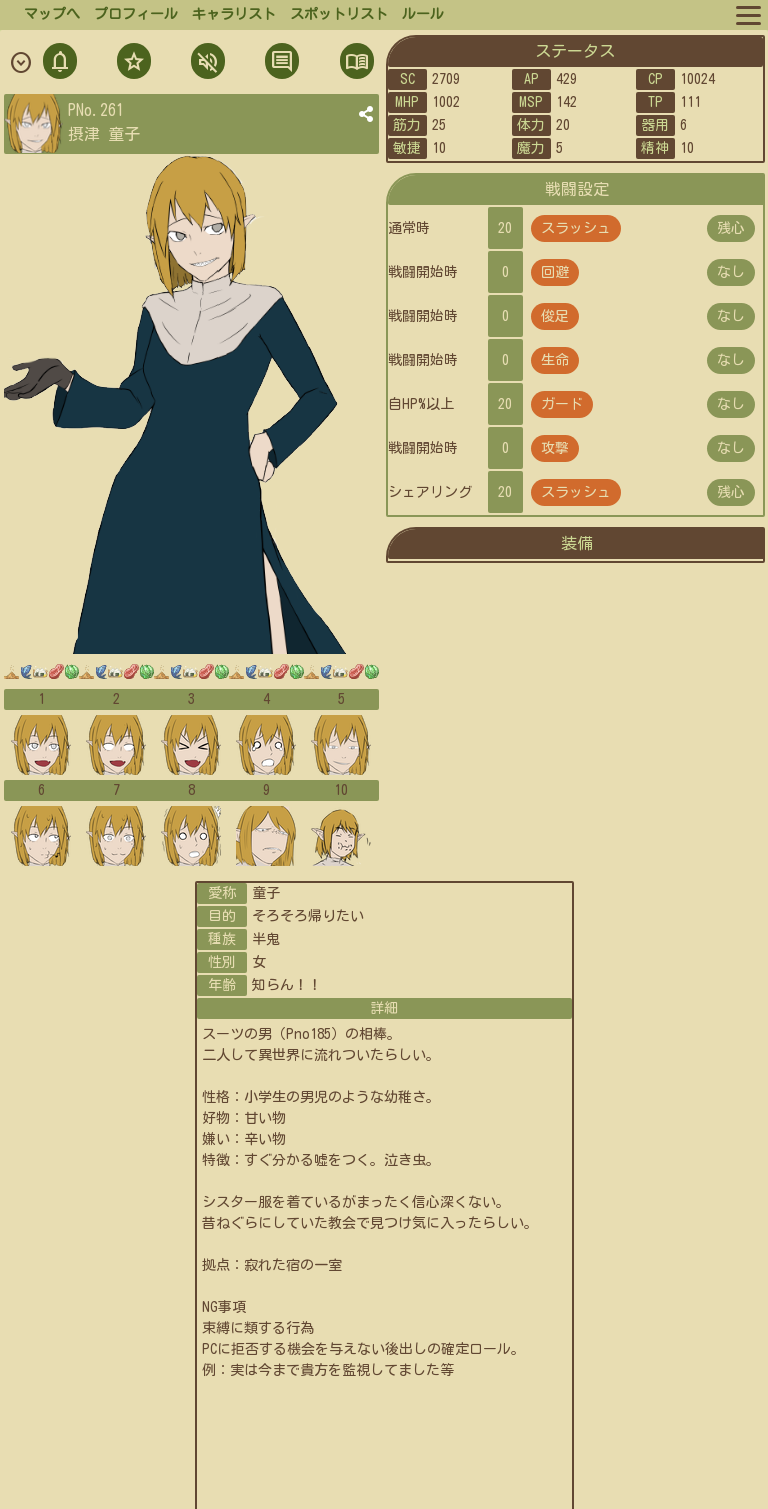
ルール (423, 14)
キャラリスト (234, 14)
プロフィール (136, 14)
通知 (60, 63)
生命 (555, 360)
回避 (555, 272)
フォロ (132, 63)
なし (731, 272)
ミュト (206, 63)
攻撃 (555, 448)
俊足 (555, 316)
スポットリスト (339, 14)
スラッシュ (576, 228)
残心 (731, 228)
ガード (562, 404)
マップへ (52, 14)
